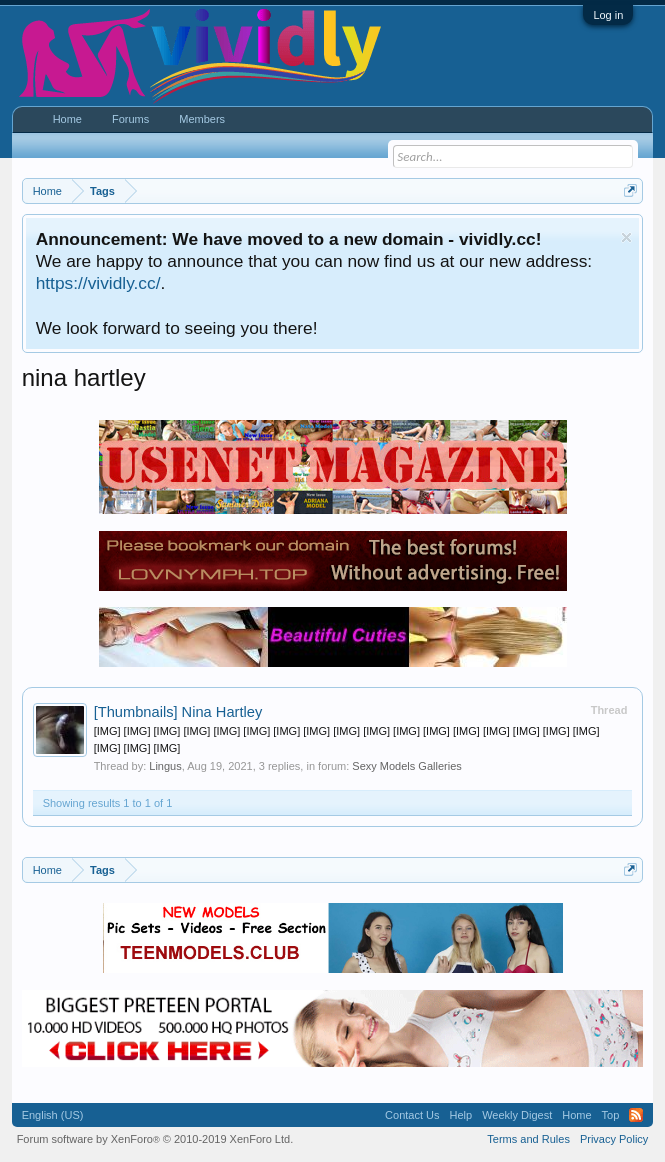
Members (202, 119)
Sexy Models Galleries (406, 766)
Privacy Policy (614, 1139)
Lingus (165, 766)
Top (611, 1115)
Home (67, 119)
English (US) (53, 1115)
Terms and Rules (528, 1139)
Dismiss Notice (626, 237)
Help (461, 1115)
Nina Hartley (178, 712)
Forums (130, 119)
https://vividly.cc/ (98, 283)
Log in (608, 15)
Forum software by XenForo (155, 1139)
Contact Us (412, 1115)
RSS (636, 1115)
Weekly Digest (517, 1115)
